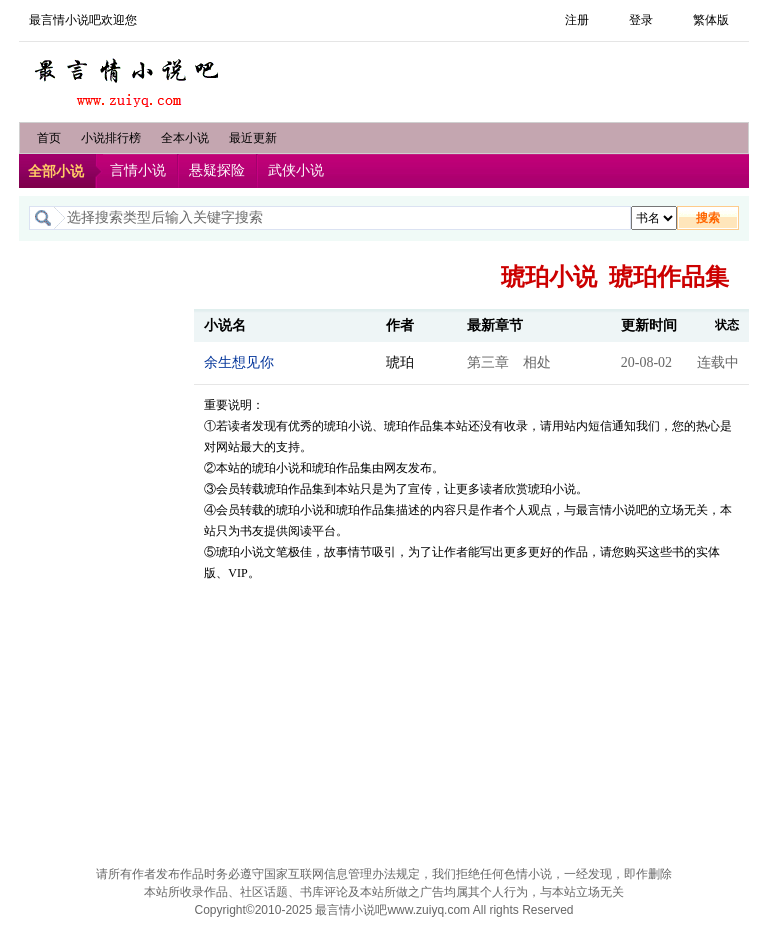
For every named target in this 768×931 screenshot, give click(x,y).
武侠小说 (296, 170)
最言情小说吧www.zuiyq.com (392, 910)
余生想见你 (239, 362)
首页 (49, 138)
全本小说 (185, 138)
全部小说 (56, 171)
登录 (641, 20)
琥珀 (400, 362)
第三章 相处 (509, 362)
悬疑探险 (217, 170)
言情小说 (138, 170)
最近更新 (253, 138)
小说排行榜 (111, 138)
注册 (577, 20)
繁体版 (711, 20)
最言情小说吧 (129, 77)
